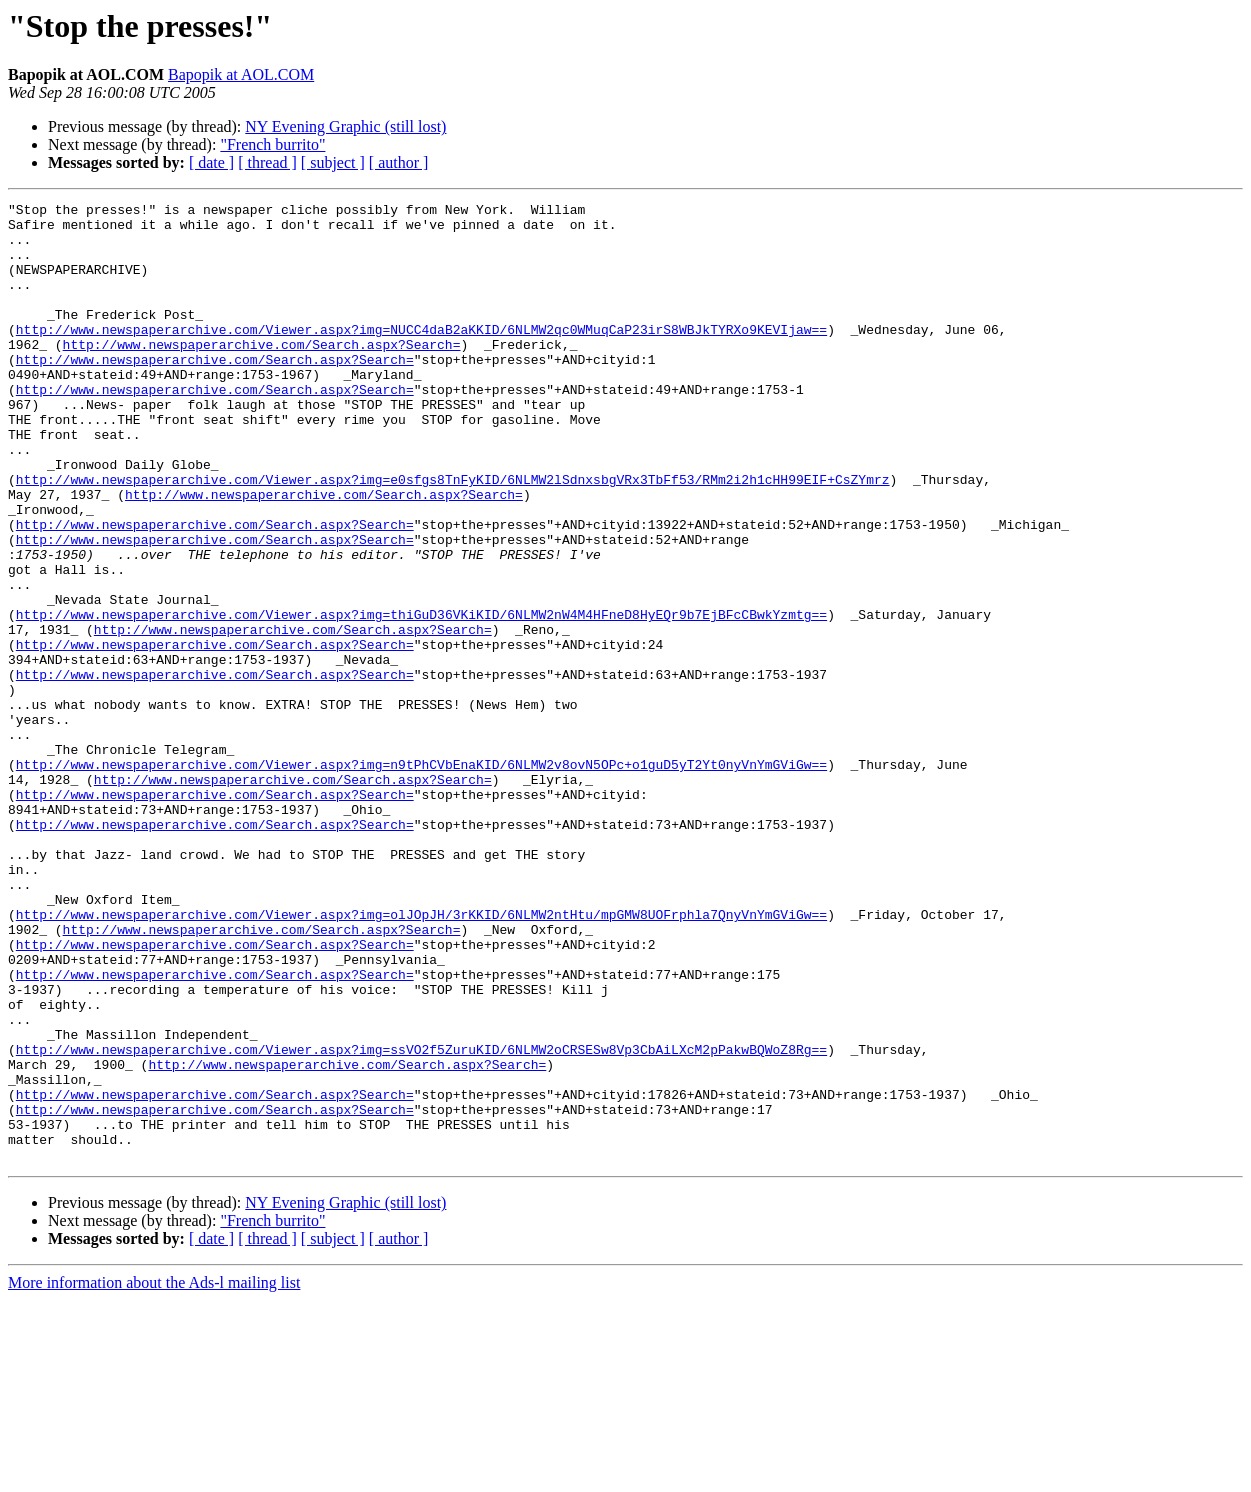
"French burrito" (272, 144)
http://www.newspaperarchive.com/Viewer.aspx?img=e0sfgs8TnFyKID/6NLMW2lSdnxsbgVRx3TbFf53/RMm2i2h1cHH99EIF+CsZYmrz (453, 536)
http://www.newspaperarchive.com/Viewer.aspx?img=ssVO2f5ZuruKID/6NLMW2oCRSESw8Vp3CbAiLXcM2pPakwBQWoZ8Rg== (421, 1220)
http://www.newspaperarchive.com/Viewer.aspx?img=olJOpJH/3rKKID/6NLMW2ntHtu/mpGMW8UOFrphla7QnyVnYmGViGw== (421, 1058)
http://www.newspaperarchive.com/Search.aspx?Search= (262, 374)
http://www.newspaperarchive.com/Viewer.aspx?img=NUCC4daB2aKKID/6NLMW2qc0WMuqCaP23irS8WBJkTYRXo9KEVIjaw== (421, 356)
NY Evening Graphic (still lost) (345, 126)
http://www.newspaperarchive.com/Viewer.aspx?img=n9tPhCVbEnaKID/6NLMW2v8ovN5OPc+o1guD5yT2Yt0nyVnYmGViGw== (421, 878)
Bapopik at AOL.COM (241, 74)
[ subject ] (333, 162)
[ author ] (399, 162)
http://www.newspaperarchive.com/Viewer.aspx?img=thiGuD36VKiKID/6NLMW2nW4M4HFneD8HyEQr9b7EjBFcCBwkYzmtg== (421, 698)
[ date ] (211, 162)
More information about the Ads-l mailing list (154, 1474)
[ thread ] (267, 162)
